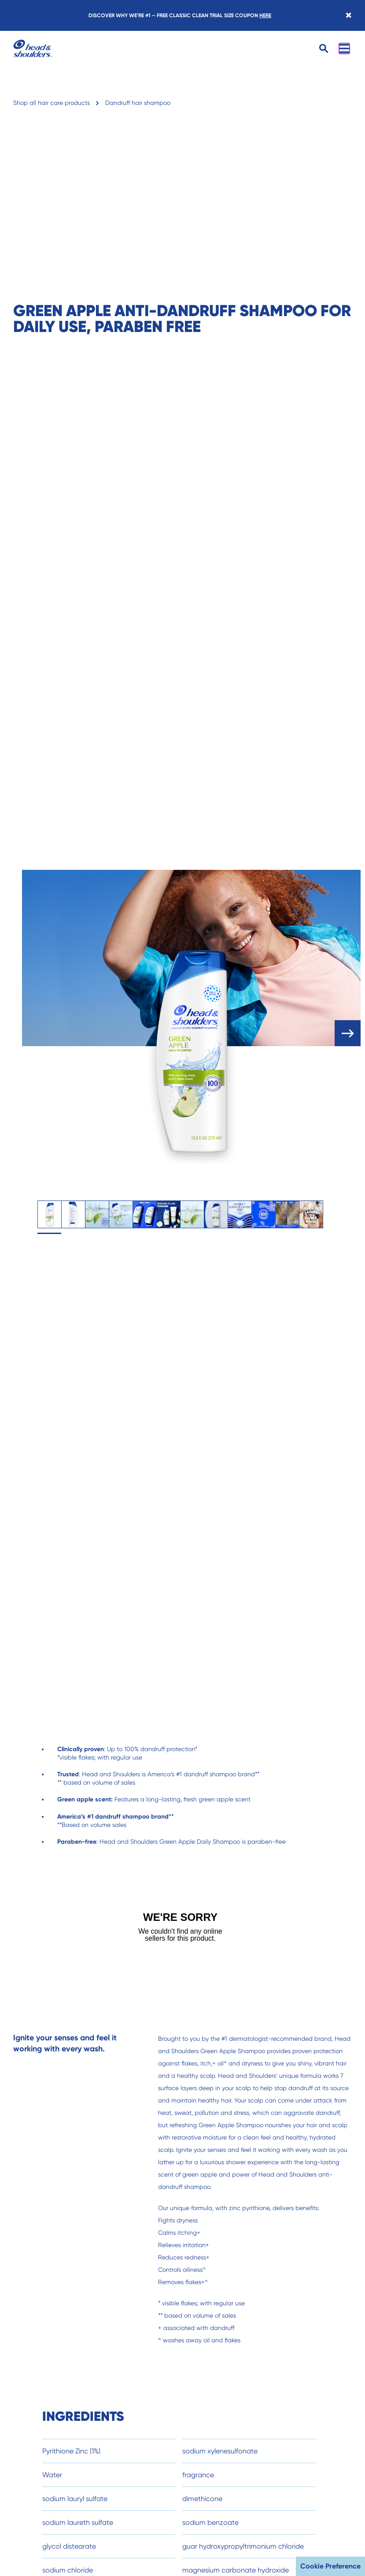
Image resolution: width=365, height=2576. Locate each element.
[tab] (49, 1214)
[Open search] (323, 48)
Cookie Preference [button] (330, 2566)
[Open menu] (344, 48)
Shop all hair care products (51, 102)
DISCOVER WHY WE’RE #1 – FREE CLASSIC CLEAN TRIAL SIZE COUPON (179, 15)
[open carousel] (348, 1033)
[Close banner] (348, 15)
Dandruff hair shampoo (137, 102)
